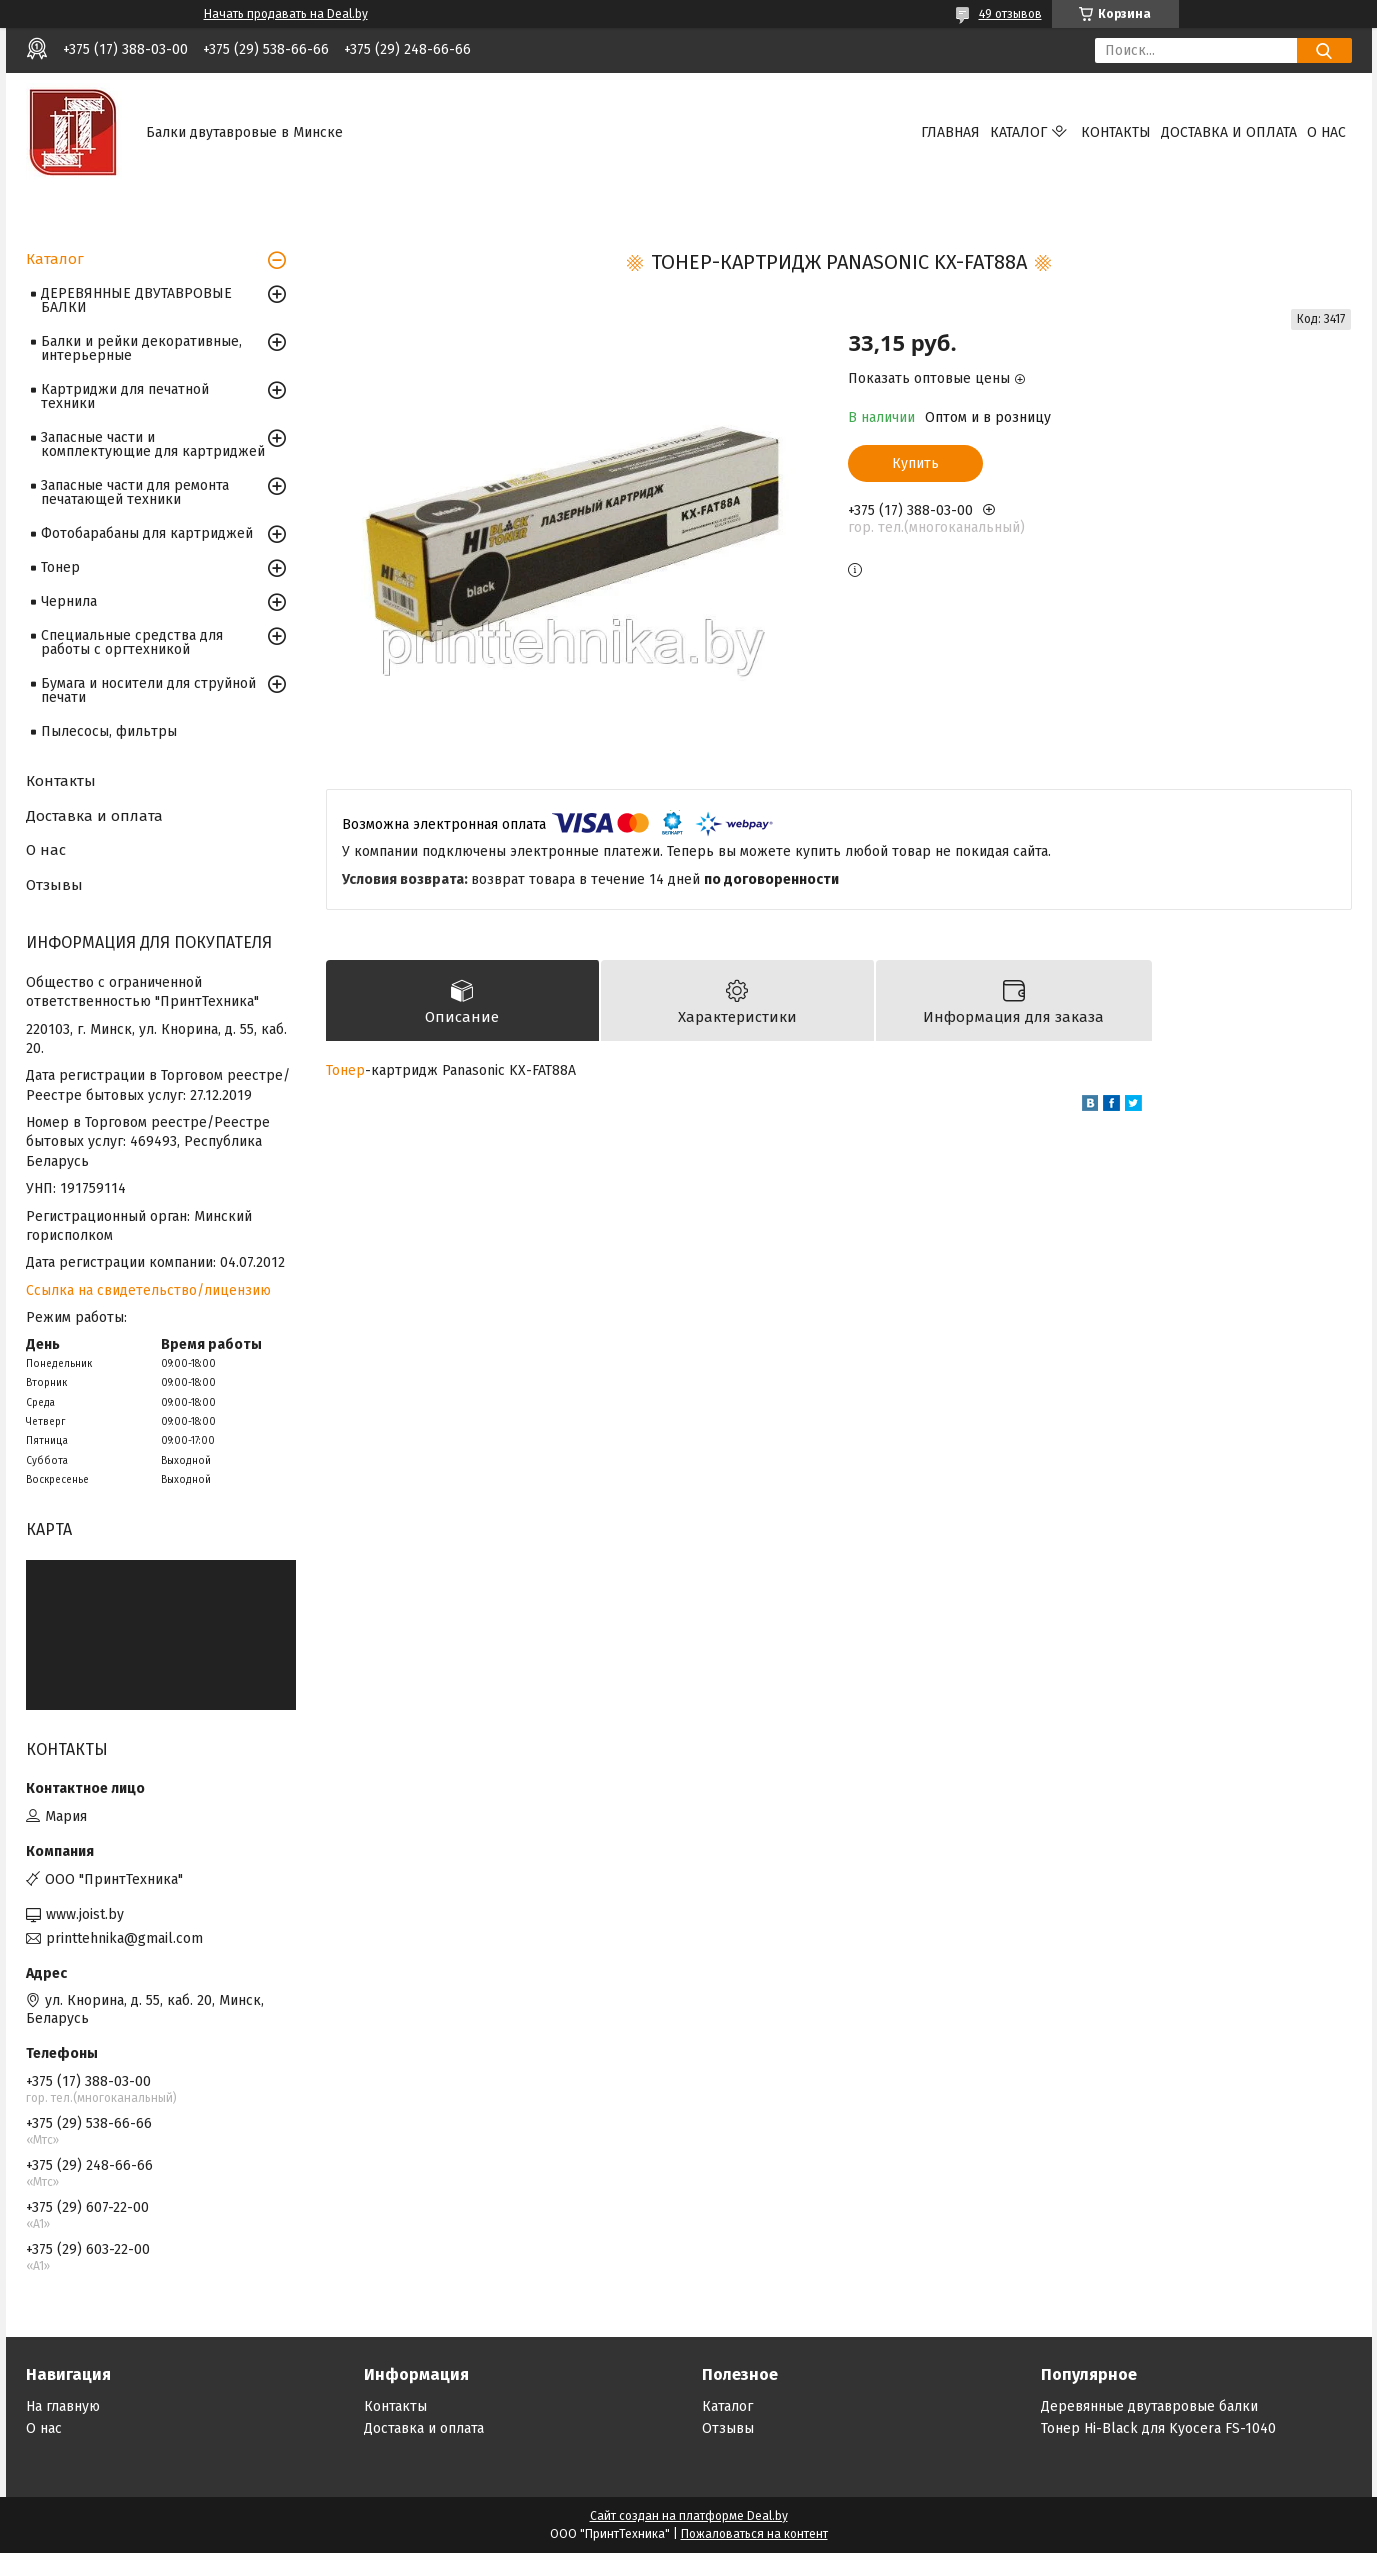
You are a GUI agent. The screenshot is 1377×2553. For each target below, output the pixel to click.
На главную (63, 2406)
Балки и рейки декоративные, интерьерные (141, 348)
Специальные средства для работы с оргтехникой (132, 642)
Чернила (69, 601)
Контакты (1116, 132)
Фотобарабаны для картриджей (147, 533)
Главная (950, 132)
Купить (915, 463)
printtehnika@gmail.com (124, 1938)
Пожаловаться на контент (754, 2534)
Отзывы (54, 885)
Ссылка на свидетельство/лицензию (148, 1290)
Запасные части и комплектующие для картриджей (153, 444)
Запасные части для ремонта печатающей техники (135, 492)
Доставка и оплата (1229, 132)
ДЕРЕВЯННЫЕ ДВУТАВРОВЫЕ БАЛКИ (136, 300)
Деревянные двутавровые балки (1149, 2406)
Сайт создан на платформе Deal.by (689, 2516)
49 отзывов (1010, 14)
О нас (1326, 132)
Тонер (345, 1070)
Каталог (1018, 132)
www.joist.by (85, 1914)
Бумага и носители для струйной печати (148, 690)
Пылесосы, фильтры (109, 731)
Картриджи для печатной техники (125, 396)
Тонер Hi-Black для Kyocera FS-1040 (1158, 2428)
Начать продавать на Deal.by (286, 14)
